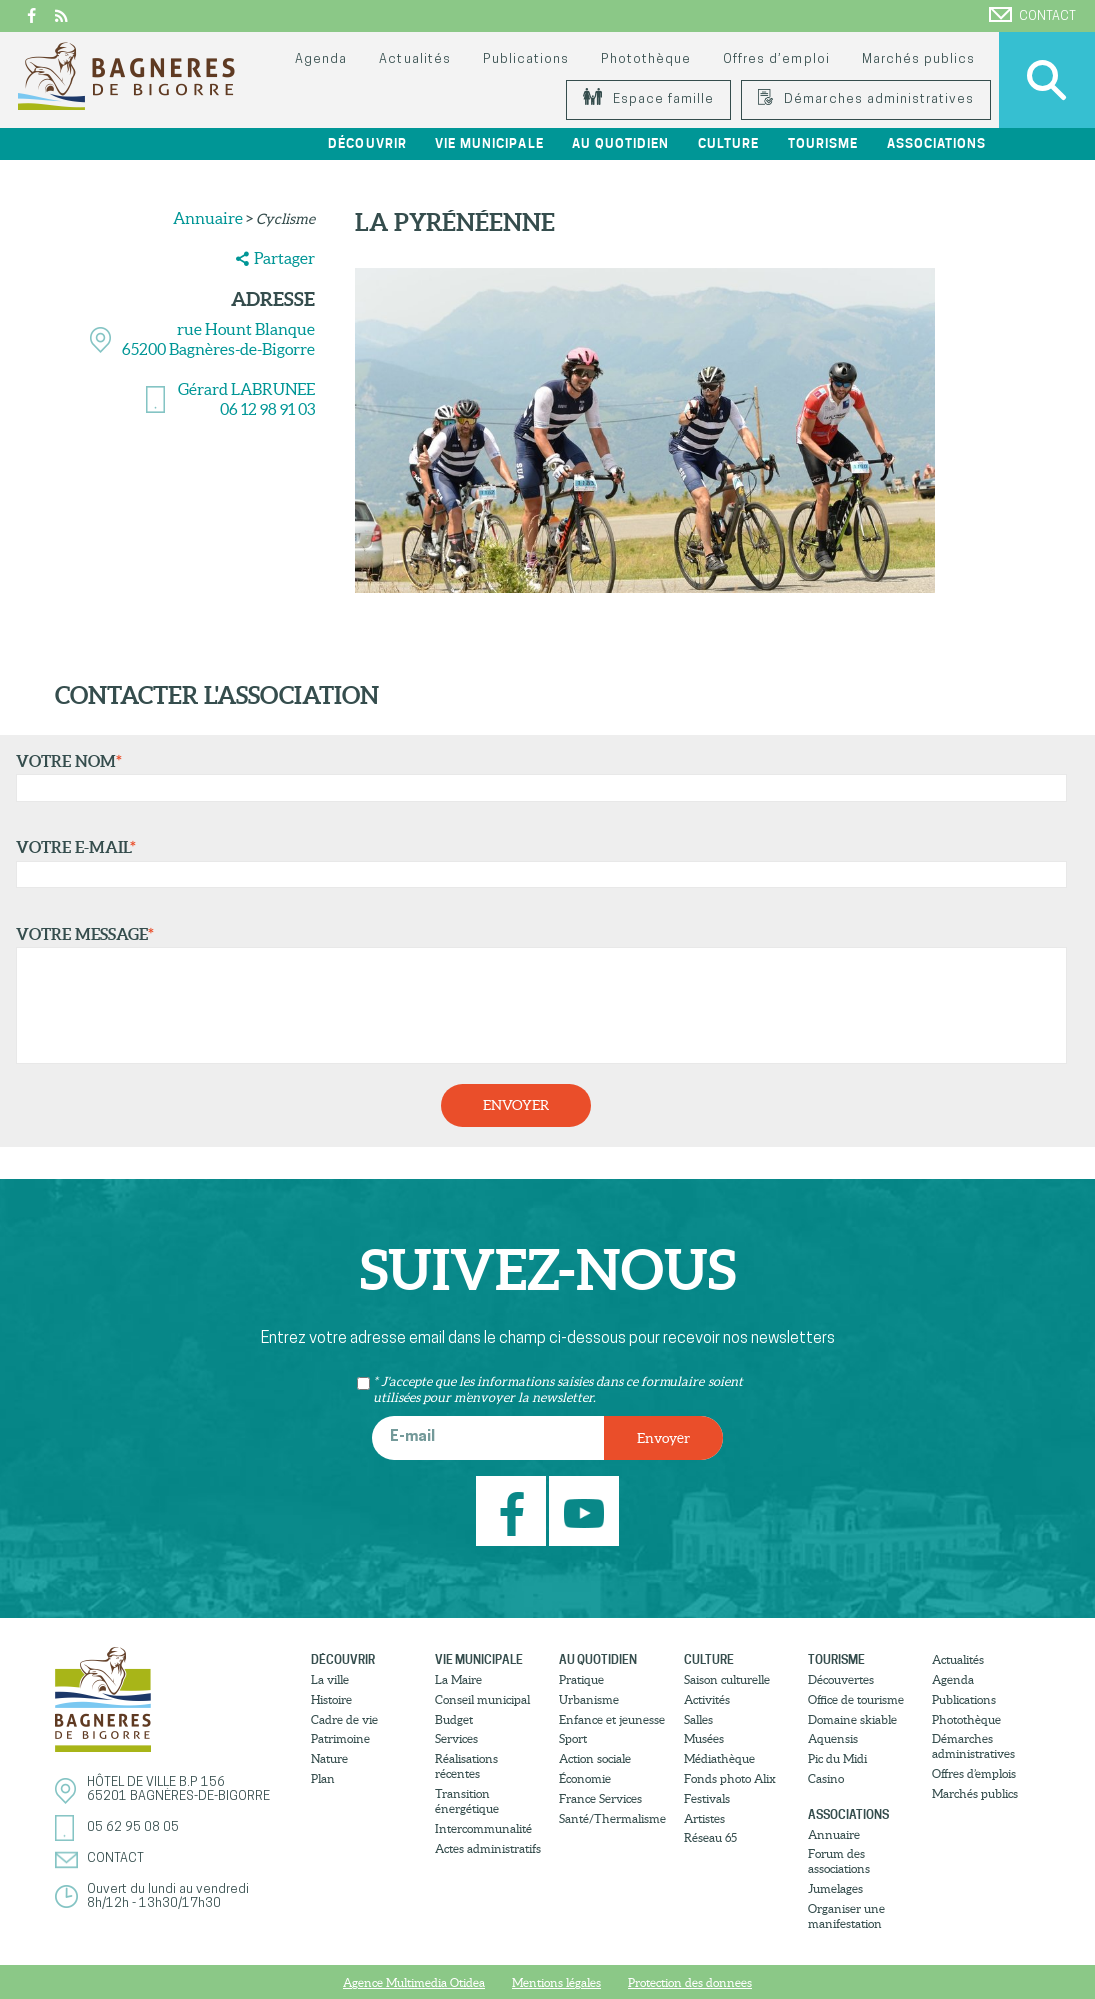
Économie (585, 1778)
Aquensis (833, 1738)
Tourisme (823, 143)
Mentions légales (556, 1982)
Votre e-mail (537, 863)
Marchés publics (918, 59)
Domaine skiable (852, 1719)
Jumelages (835, 1888)
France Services (600, 1798)
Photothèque (646, 59)
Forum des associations (839, 1861)
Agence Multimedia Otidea (414, 1982)
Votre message (537, 995)
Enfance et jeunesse (612, 1719)
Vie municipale (490, 143)
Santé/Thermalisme (612, 1818)
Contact (1032, 15)
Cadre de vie (344, 1719)
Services (456, 1738)
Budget (454, 1719)
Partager (284, 258)
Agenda (321, 59)
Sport (573, 1738)
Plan (323, 1778)
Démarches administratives (866, 99)
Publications (526, 59)
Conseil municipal (482, 1699)
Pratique (581, 1679)
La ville (330, 1679)
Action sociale (595, 1758)
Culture (728, 143)
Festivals (707, 1798)
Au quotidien (620, 143)
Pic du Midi (837, 1758)
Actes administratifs (488, 1848)
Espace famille (648, 99)
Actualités (414, 59)
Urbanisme (589, 1699)
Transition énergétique (467, 1801)
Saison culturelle (727, 1679)
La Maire (458, 1679)
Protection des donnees (690, 1982)
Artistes (704, 1818)
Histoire (331, 1699)
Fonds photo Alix (730, 1778)
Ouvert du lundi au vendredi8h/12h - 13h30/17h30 (168, 1896)
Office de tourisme (856, 1699)
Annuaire (208, 218)
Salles (698, 1719)
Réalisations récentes (466, 1766)
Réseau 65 (710, 1837)
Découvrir (368, 143)
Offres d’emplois (974, 1773)
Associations (936, 143)
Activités (707, 1699)
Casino (826, 1778)
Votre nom (537, 777)
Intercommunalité (483, 1828)
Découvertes (841, 1679)
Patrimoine (340, 1738)
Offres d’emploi (776, 59)
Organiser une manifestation (846, 1916)
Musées (704, 1738)
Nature (329, 1758)
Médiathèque (719, 1758)
